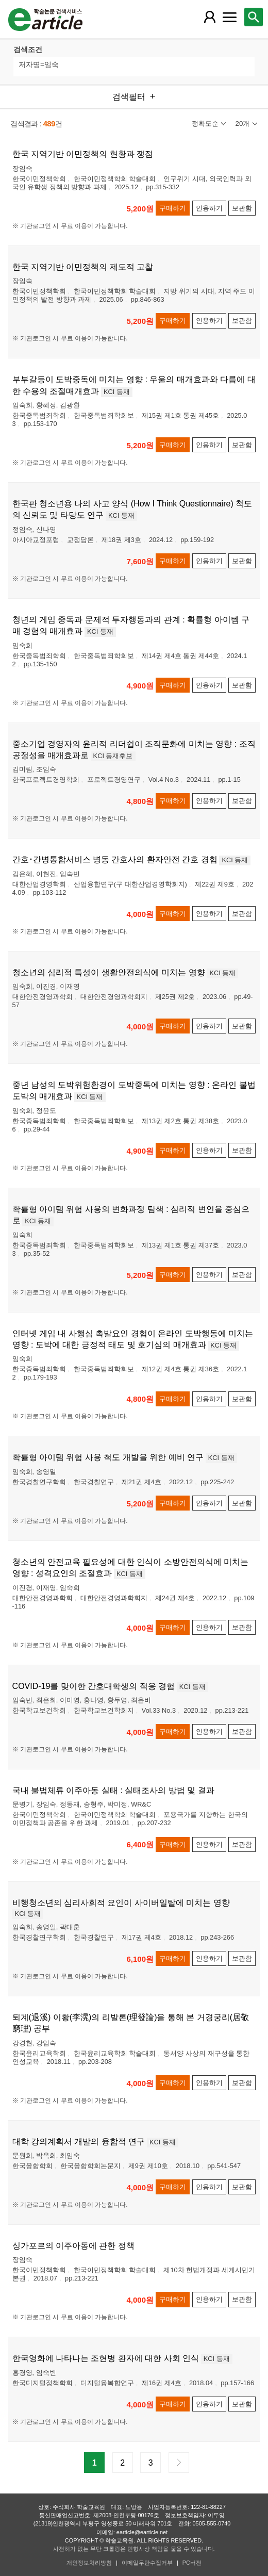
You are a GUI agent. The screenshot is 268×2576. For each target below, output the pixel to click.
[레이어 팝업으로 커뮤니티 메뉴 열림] (229, 17)
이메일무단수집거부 (147, 2562)
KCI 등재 (117, 392)
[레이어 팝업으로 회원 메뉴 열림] (209, 17)
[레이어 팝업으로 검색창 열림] (253, 17)
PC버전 (192, 2562)
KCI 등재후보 (113, 756)
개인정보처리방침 (89, 2562)
